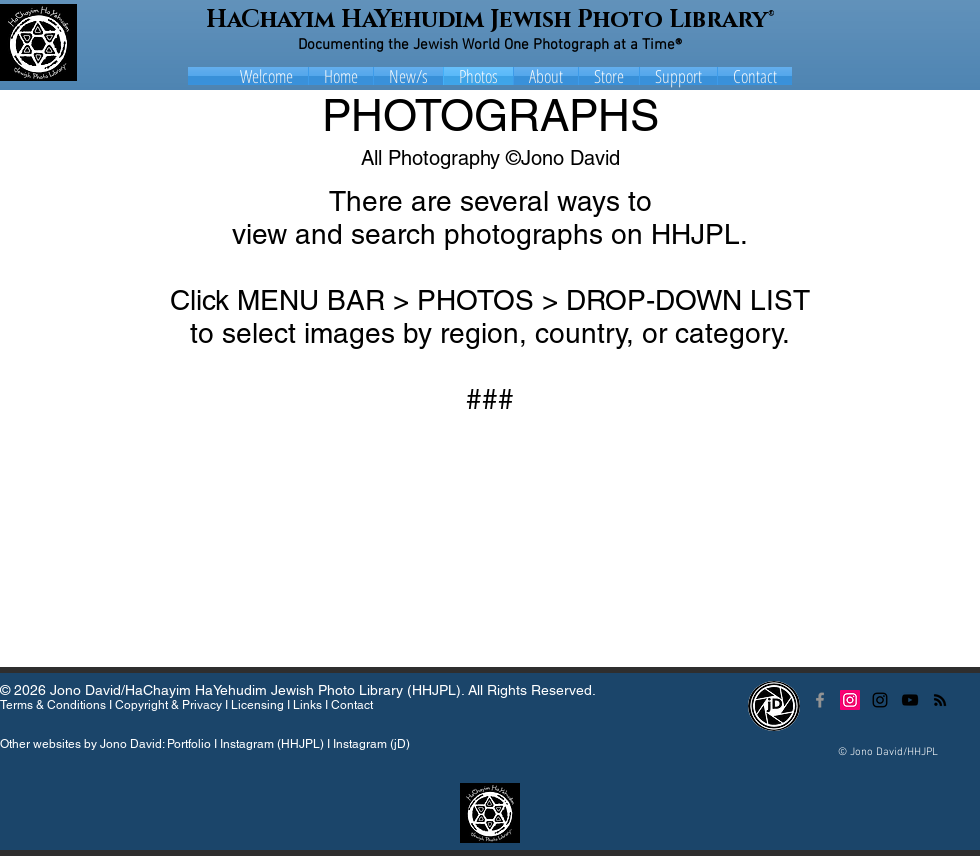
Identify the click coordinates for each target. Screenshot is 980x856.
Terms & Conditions (53, 705)
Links (307, 705)
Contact (352, 705)
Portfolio (189, 744)
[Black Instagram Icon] (880, 700)
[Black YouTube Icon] (910, 700)
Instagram (247, 744)
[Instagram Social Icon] (850, 700)
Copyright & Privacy (168, 705)
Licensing (257, 705)
